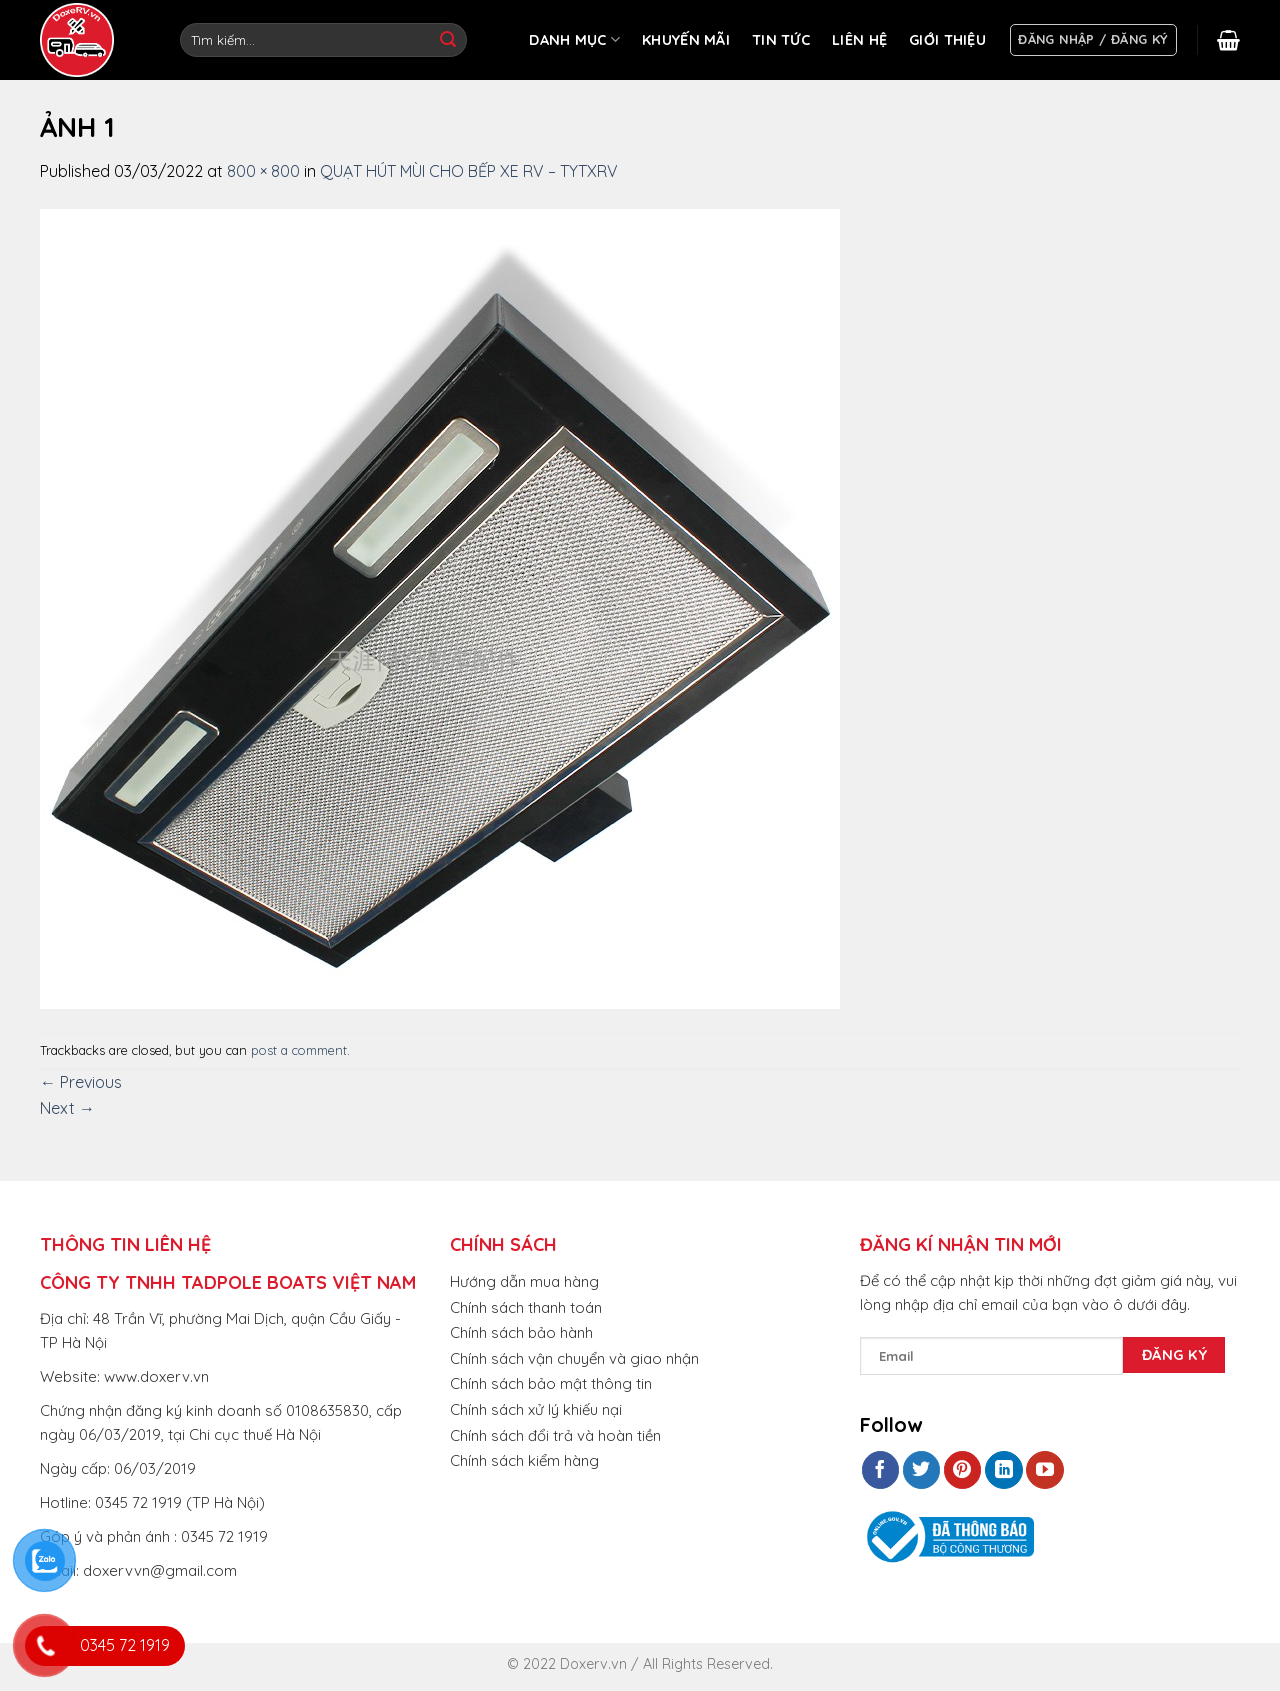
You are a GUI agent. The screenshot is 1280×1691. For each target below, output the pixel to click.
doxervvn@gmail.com (160, 1570)
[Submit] (448, 40)
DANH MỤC (574, 39)
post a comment (299, 1050)
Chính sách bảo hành (521, 1332)
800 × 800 (263, 171)
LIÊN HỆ (859, 40)
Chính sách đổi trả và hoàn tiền (555, 1435)
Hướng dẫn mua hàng (524, 1281)
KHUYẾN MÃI (686, 40)
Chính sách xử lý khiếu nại (536, 1409)
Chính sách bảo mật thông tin (551, 1383)
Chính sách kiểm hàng (524, 1460)
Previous (81, 1082)
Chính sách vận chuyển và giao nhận (574, 1358)
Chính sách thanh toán (526, 1307)
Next (67, 1108)
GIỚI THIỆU (947, 40)
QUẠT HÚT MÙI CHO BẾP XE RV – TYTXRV (469, 171)
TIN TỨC (781, 40)
